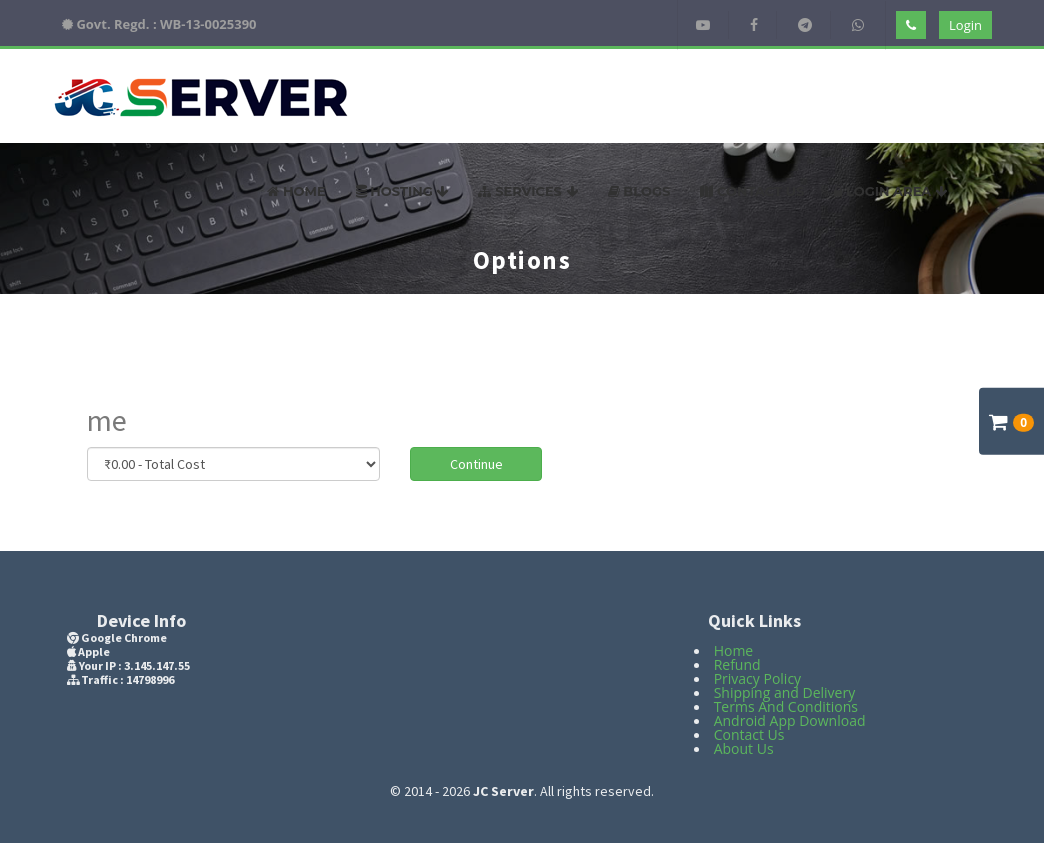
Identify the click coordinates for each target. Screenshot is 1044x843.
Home (296, 191)
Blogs (639, 191)
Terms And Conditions (786, 706)
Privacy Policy (757, 678)
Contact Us (749, 734)
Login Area (890, 191)
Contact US (752, 191)
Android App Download (790, 720)
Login (965, 25)
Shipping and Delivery (785, 692)
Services (527, 191)
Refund (737, 664)
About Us (744, 748)
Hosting (402, 191)
